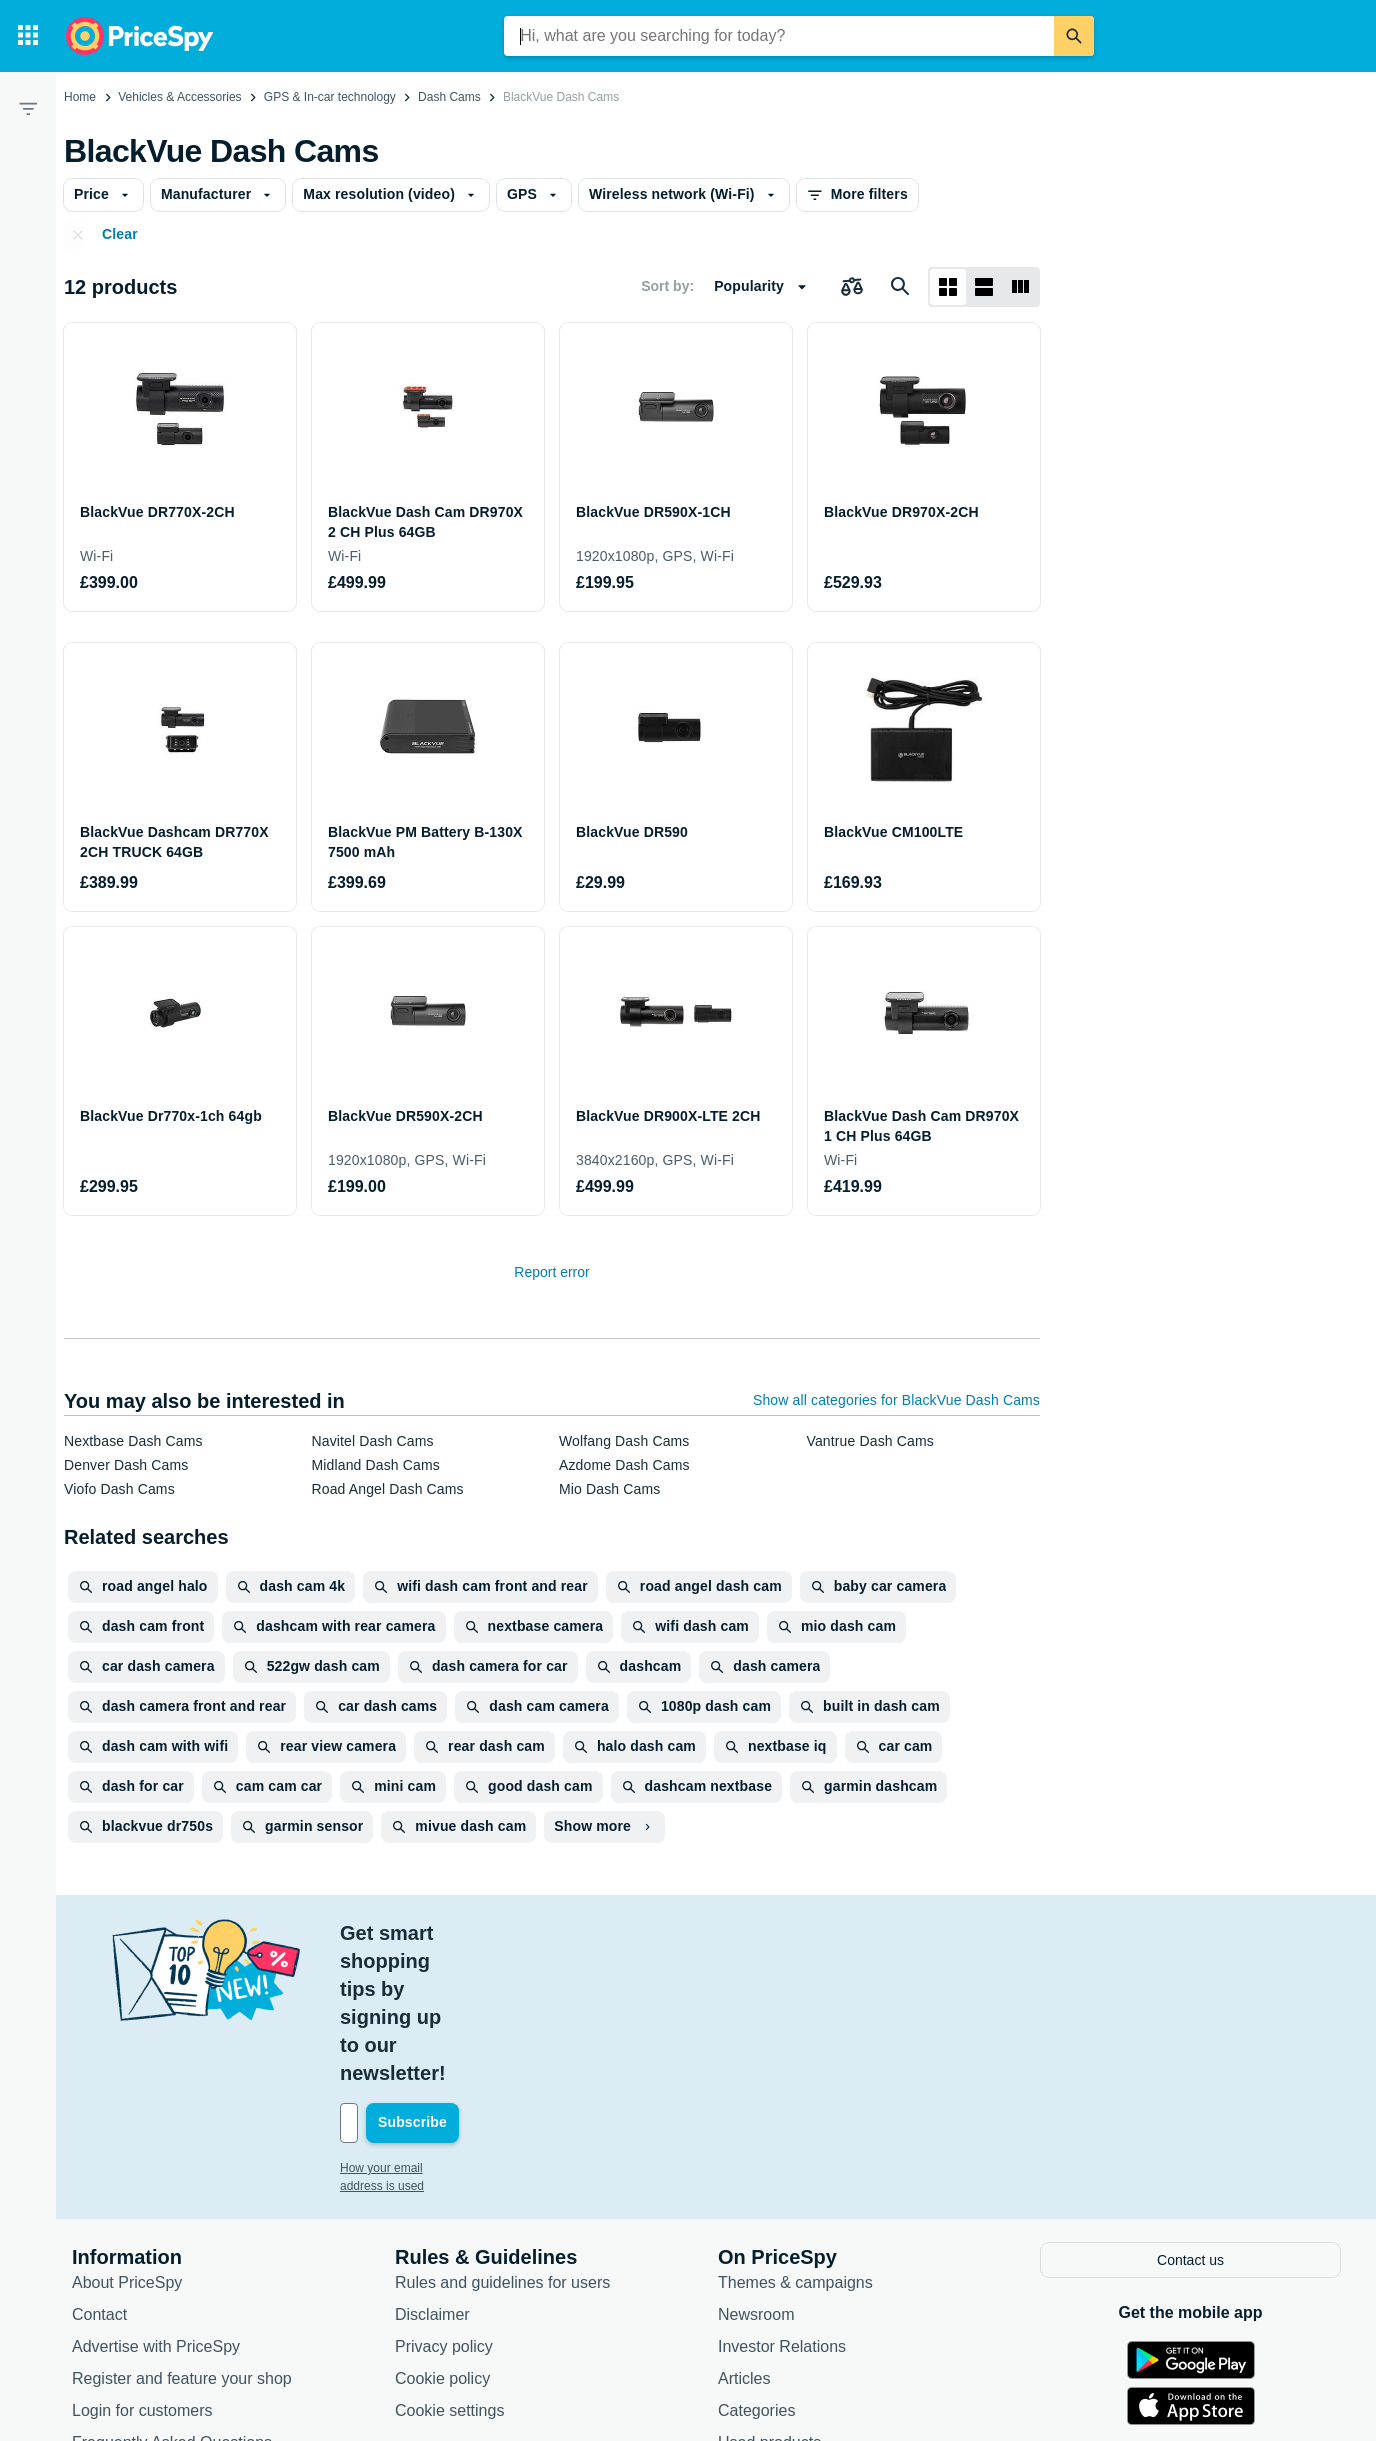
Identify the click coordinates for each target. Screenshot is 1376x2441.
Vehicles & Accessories (179, 97)
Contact (99, 2172)
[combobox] (779, 36)
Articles (744, 2236)
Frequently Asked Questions (172, 2300)
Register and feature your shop (182, 2236)
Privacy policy (444, 2204)
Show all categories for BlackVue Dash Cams (896, 1400)
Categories (756, 2268)
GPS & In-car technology (330, 97)
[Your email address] (475, 1983)
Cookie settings (449, 2268)
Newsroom (756, 2172)
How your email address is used (425, 2028)
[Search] (1074, 36)
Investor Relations (782, 2204)
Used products (769, 2300)
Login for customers (142, 2268)
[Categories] (28, 36)
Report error (551, 1272)
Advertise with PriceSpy (156, 2204)
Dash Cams (449, 97)
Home (80, 97)
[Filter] (28, 108)
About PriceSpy (127, 2140)
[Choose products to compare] (852, 287)
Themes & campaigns (795, 2140)
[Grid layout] (948, 287)
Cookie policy (442, 2236)
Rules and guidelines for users (502, 2140)
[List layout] (984, 287)
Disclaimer (432, 2172)
